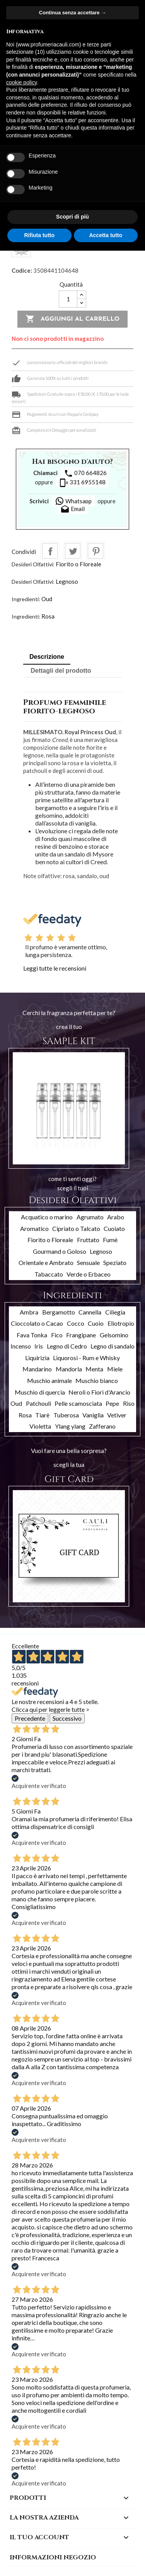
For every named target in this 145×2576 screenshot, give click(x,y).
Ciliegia (115, 1312)
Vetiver (116, 1415)
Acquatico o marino (47, 1216)
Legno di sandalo (112, 1346)
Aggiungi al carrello (72, 319)
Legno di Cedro (67, 1346)
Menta (94, 1369)
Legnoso (67, 581)
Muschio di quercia (40, 1392)
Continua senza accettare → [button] (72, 12)
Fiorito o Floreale (78, 564)
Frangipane (81, 1334)
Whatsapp (73, 501)
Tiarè (42, 1415)
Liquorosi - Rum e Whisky (86, 1357)
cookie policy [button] (21, 82)
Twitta (72, 551)
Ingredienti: (26, 599)
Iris (38, 1346)
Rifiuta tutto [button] (39, 235)
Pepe (112, 1403)
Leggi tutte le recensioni (54, 968)
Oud (46, 598)
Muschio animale (49, 1380)
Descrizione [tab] (46, 656)
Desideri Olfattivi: (33, 564)
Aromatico (34, 1228)
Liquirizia (37, 1357)
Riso (129, 1403)
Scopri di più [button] (72, 217)
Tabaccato (48, 1274)
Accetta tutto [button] (105, 235)
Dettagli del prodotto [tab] (61, 670)
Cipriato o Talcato (76, 1228)
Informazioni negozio (53, 2557)
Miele (115, 1369)
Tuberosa (66, 1415)
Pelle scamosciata (78, 1403)
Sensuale (88, 1262)
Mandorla (69, 1369)
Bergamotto (58, 1312)
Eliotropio (120, 1323)
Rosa (48, 616)
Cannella (89, 1312)
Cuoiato (114, 1228)
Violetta (40, 1426)
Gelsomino (114, 1334)
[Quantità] (68, 299)
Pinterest (95, 551)
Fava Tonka (32, 1334)
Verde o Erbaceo (89, 1274)
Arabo (115, 1216)
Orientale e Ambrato (46, 1262)
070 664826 (85, 473)
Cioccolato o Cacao (37, 1323)
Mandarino (37, 1369)
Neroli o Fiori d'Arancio (99, 1392)
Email (72, 509)
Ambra (29, 1312)
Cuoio (96, 1323)
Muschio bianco (96, 1380)
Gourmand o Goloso (59, 1251)
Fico (57, 1334)
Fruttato (88, 1239)
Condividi (50, 551)
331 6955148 (82, 482)
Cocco (75, 1323)
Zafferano (102, 1426)
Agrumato (90, 1216)
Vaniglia (93, 1415)
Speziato (114, 1262)
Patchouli (38, 1403)
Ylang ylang (70, 1426)
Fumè (110, 1239)
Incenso (20, 1346)
